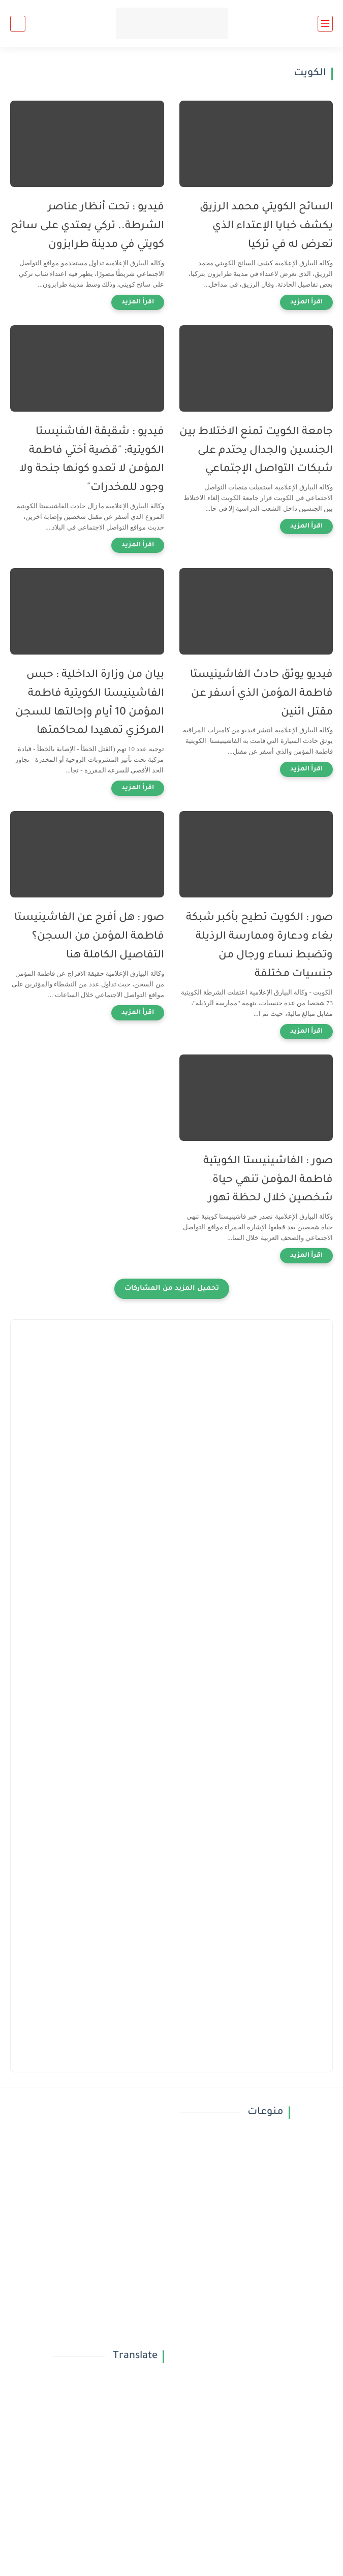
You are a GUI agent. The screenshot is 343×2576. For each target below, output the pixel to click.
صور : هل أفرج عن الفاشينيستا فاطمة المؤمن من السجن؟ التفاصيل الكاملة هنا (89, 936)
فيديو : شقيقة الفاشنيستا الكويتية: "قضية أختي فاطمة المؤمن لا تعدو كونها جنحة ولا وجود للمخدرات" (91, 460)
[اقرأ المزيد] (306, 302)
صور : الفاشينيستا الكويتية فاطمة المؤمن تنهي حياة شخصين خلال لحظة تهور (268, 1180)
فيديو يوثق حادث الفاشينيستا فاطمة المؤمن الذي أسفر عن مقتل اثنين (261, 694)
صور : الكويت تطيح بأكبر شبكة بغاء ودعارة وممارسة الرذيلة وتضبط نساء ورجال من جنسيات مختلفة (259, 946)
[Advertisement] (171, 1401)
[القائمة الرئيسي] (325, 24)
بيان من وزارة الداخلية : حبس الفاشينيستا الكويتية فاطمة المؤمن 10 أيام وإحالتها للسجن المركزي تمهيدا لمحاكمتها (89, 703)
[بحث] (17, 24)
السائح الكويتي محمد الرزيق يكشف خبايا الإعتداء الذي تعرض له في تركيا (266, 226)
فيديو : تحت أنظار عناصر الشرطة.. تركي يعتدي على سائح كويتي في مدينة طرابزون (87, 226)
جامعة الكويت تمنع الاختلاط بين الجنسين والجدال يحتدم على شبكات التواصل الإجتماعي (256, 451)
